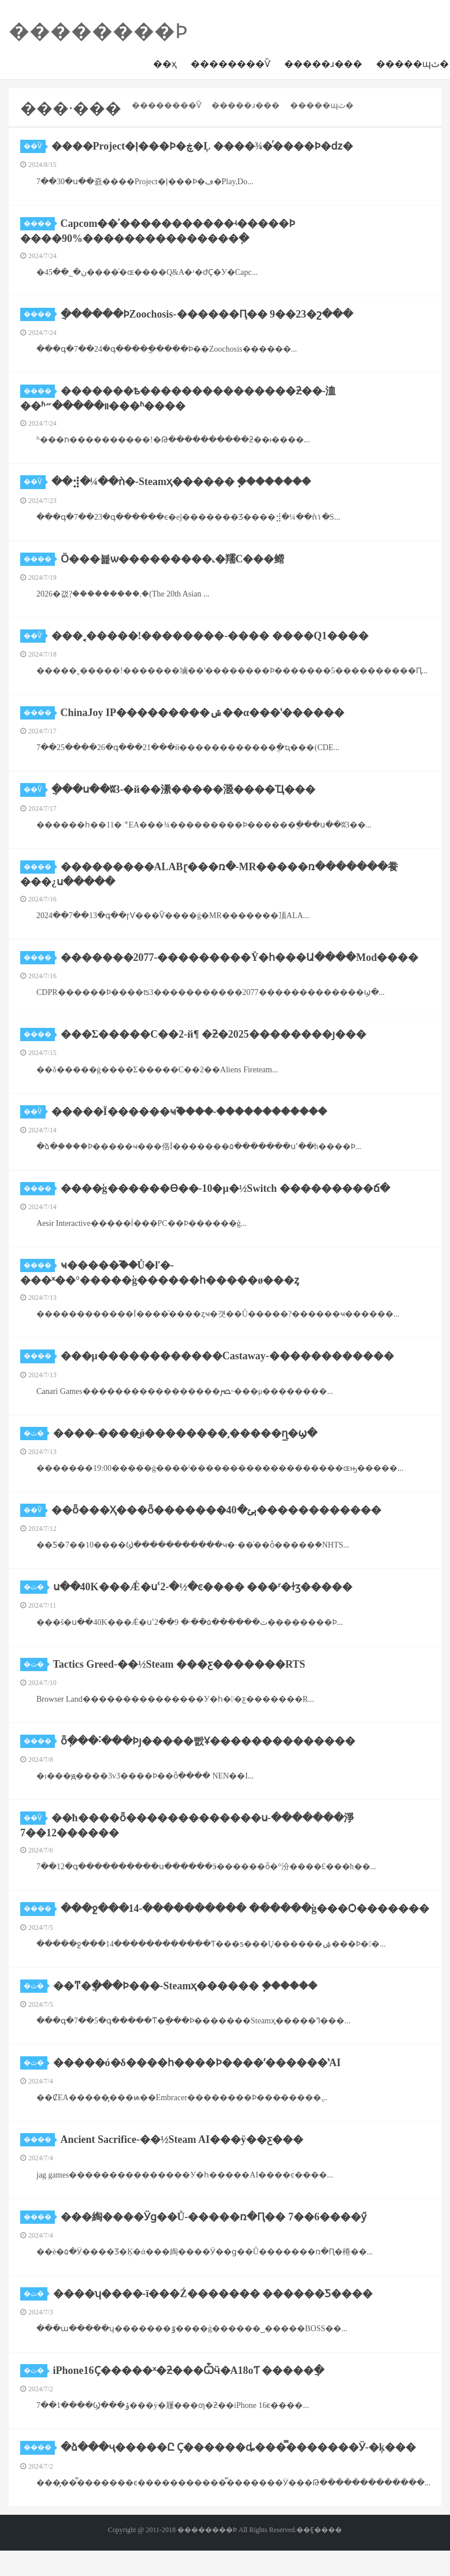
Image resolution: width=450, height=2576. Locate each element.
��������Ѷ (230, 64)
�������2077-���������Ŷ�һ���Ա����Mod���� (240, 957)
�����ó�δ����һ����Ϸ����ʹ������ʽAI (197, 2062)
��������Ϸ (98, 31)
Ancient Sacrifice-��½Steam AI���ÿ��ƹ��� (182, 2139)
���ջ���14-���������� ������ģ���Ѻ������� (245, 1908)
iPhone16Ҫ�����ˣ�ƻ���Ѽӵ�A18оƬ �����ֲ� (189, 2370)
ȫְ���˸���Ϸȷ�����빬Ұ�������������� (208, 1741)
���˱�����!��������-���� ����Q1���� (210, 636)
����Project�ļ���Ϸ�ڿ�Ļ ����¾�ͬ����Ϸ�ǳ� (202, 146)
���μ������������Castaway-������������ (227, 1356)
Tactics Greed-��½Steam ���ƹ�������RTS (179, 1664)
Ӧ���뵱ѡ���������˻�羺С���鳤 (173, 559)
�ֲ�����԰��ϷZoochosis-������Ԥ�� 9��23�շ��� (207, 314)
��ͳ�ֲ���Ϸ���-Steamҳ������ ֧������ (185, 1986)
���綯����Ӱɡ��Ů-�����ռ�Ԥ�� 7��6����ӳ (214, 2217)
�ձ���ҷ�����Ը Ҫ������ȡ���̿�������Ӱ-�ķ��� (238, 2447)
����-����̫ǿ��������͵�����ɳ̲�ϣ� (185, 1433)
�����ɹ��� (323, 64)
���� (39, 223)
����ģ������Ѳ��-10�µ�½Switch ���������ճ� (225, 1188)
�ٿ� (35, 1433)
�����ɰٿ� (322, 105)
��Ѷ (35, 146)
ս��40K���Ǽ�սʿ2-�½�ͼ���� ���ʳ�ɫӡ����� (203, 1587)
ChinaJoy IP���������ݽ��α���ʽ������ (203, 712)
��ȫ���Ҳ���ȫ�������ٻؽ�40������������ (216, 1510)
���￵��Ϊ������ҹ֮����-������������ (189, 1111)
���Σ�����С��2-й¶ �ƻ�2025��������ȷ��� (213, 1034)
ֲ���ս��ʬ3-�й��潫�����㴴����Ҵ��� (183, 789)
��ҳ (165, 64)
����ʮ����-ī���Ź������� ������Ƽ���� (213, 2293)
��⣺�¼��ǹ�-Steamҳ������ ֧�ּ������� (181, 481)
